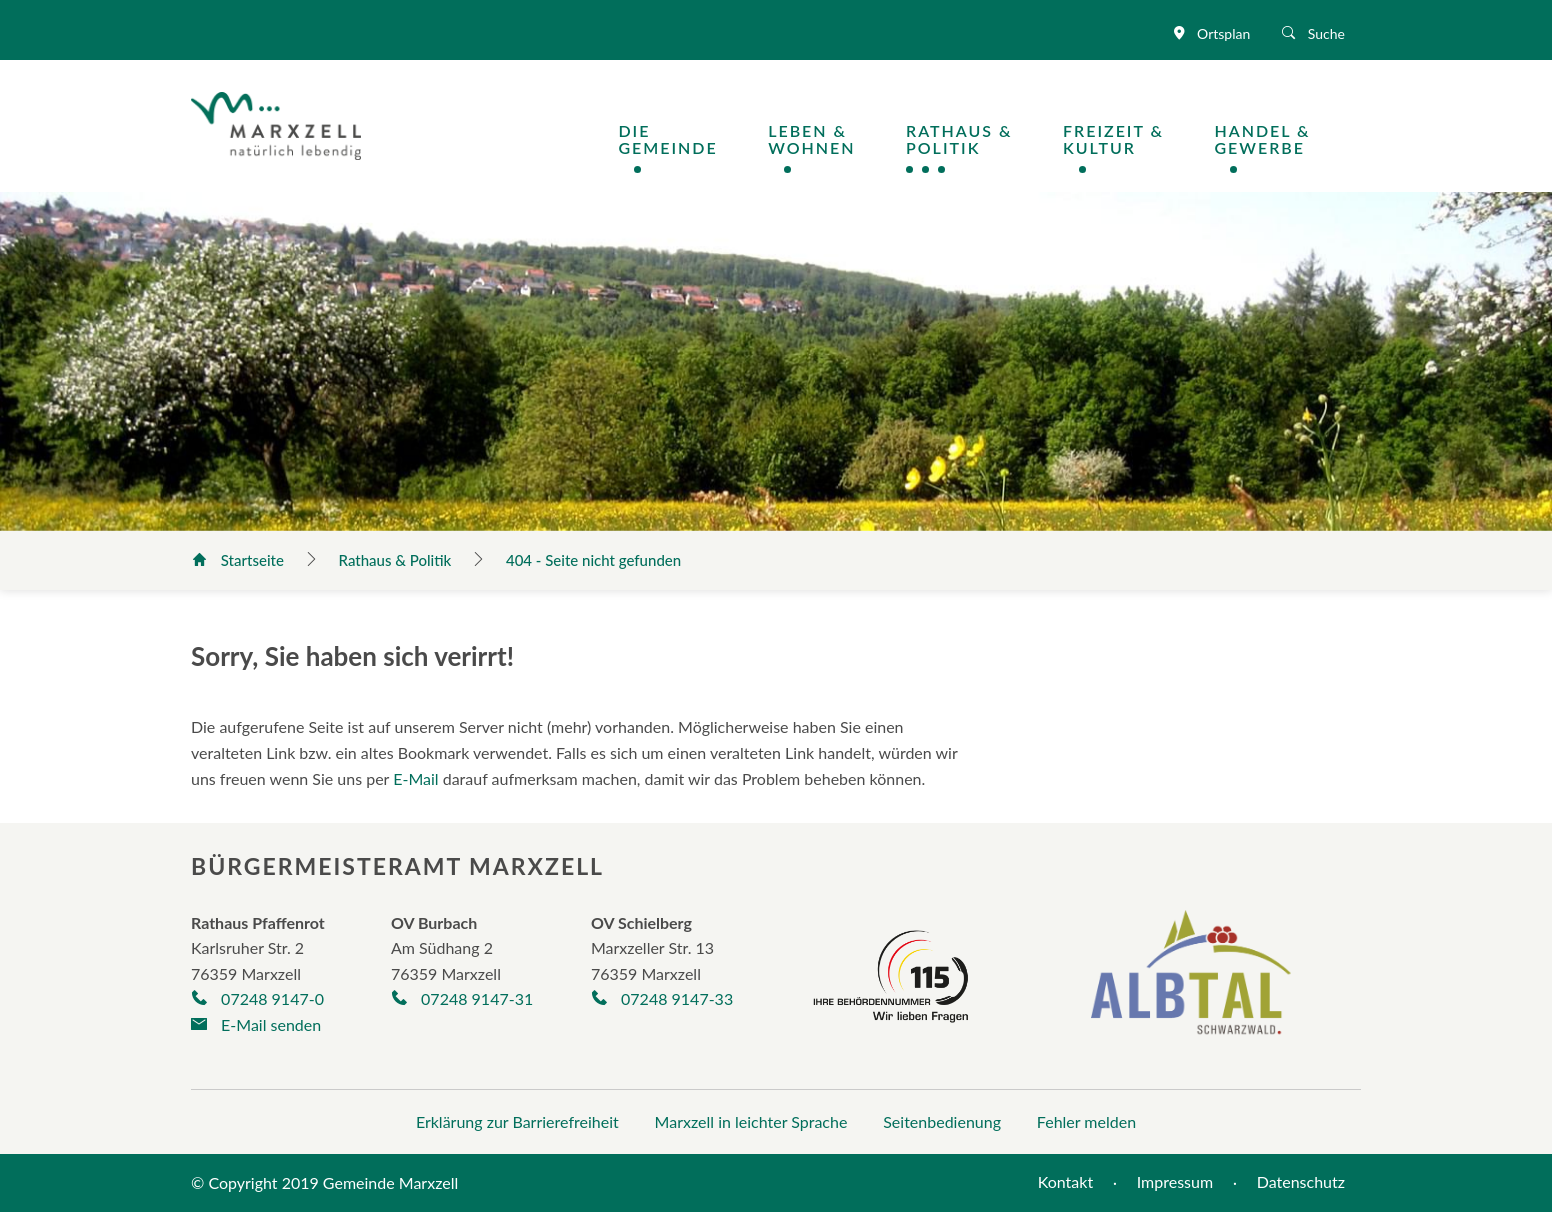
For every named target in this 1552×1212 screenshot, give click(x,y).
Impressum (1175, 1181)
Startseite (240, 560)
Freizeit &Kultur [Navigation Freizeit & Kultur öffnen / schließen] (1113, 139)
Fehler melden (1086, 1121)
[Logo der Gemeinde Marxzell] (276, 123)
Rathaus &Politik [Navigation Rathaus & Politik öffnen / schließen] (959, 139)
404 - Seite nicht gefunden (593, 560)
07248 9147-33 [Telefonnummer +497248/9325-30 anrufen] (662, 998)
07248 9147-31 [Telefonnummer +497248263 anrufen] (462, 998)
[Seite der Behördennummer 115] (891, 972)
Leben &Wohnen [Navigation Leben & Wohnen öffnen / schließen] (811, 139)
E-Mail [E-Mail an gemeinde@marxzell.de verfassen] (415, 778)
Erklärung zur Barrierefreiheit (517, 1121)
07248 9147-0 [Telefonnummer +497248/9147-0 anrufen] (257, 998)
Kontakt (1065, 1181)
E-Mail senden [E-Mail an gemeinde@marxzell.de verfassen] (256, 1024)
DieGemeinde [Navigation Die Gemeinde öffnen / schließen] (667, 139)
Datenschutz (1301, 1181)
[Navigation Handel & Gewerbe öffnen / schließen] (1287, 139)
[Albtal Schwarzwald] (1191, 986)
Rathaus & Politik (397, 560)
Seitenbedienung (942, 1121)
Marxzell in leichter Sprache (751, 1121)
